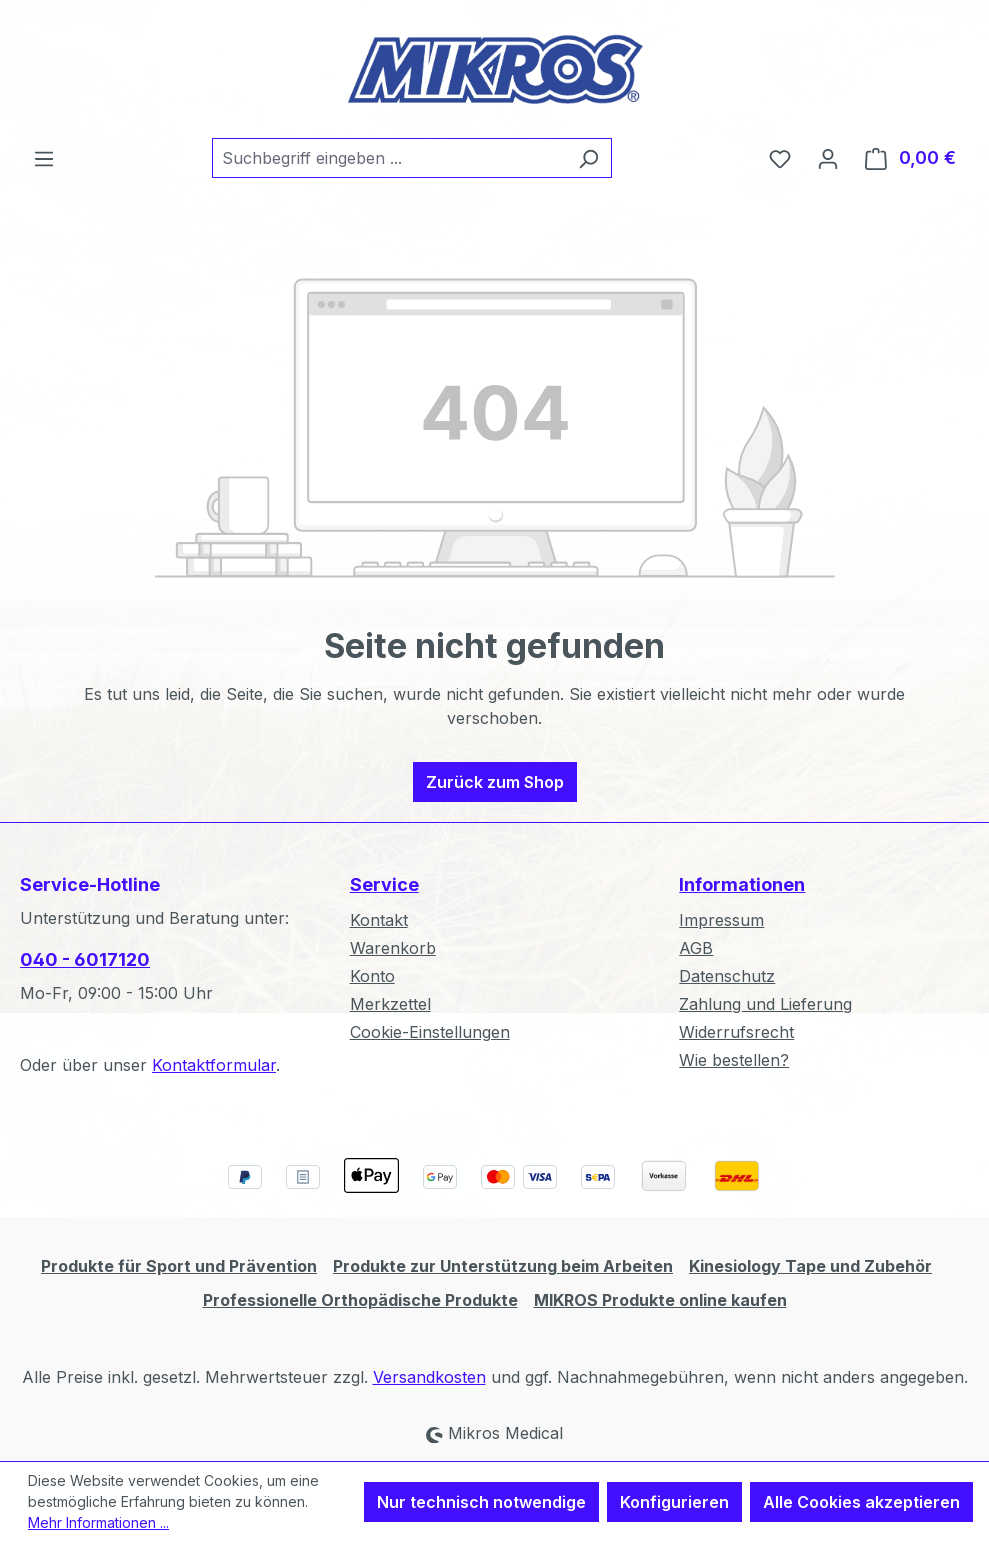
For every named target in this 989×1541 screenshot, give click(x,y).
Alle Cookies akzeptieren (861, 1502)
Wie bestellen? (734, 1060)
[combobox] (389, 158)
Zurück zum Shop (495, 782)
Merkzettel (390, 1004)
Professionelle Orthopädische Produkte (360, 1300)
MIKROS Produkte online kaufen (660, 1300)
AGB (696, 948)
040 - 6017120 (85, 959)
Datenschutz (727, 976)
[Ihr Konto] (828, 158)
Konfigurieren (674, 1502)
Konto (372, 976)
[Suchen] (588, 158)
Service (384, 884)
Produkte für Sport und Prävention (179, 1266)
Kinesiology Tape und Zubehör (810, 1266)
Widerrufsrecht (736, 1032)
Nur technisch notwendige (481, 1502)
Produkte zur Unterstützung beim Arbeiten (503, 1266)
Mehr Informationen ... (98, 1522)
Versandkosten (429, 1377)
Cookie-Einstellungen (430, 1032)
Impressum (721, 920)
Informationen (742, 884)
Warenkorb (393, 948)
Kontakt (379, 920)
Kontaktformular (214, 1065)
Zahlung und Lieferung (765, 1004)
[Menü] (44, 158)
